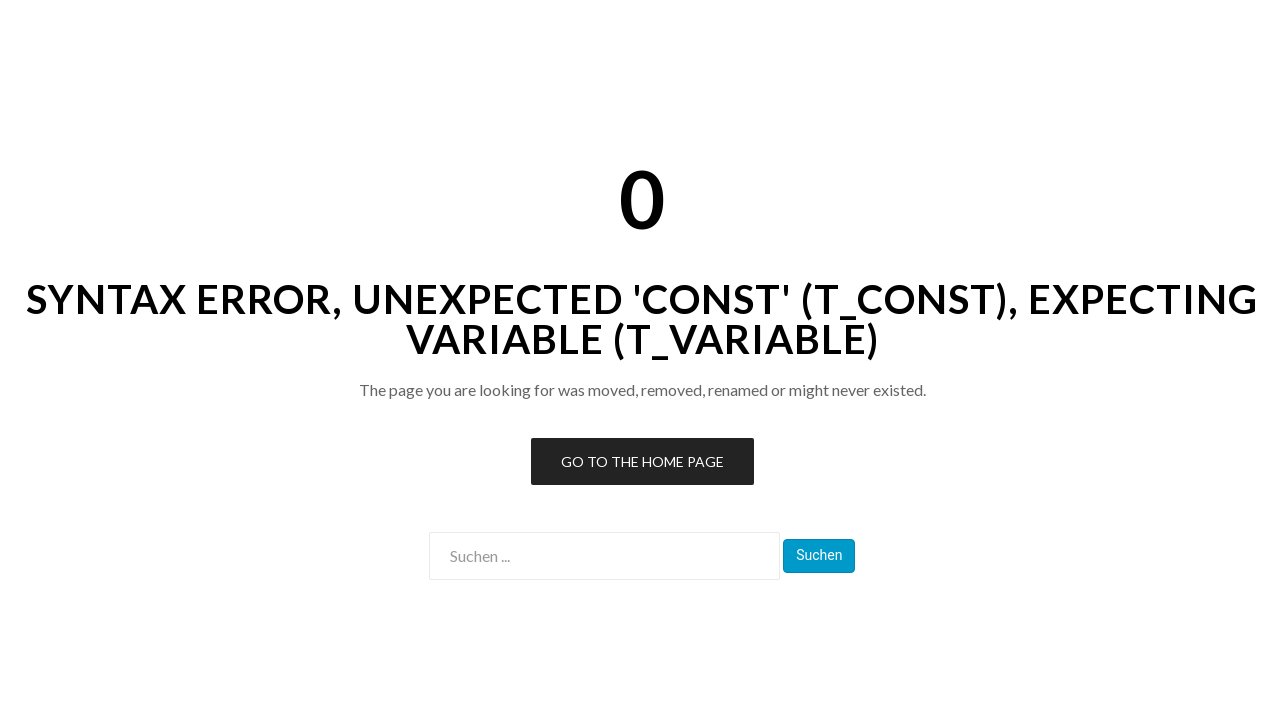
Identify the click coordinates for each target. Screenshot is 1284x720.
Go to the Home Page (642, 461)
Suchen (819, 555)
